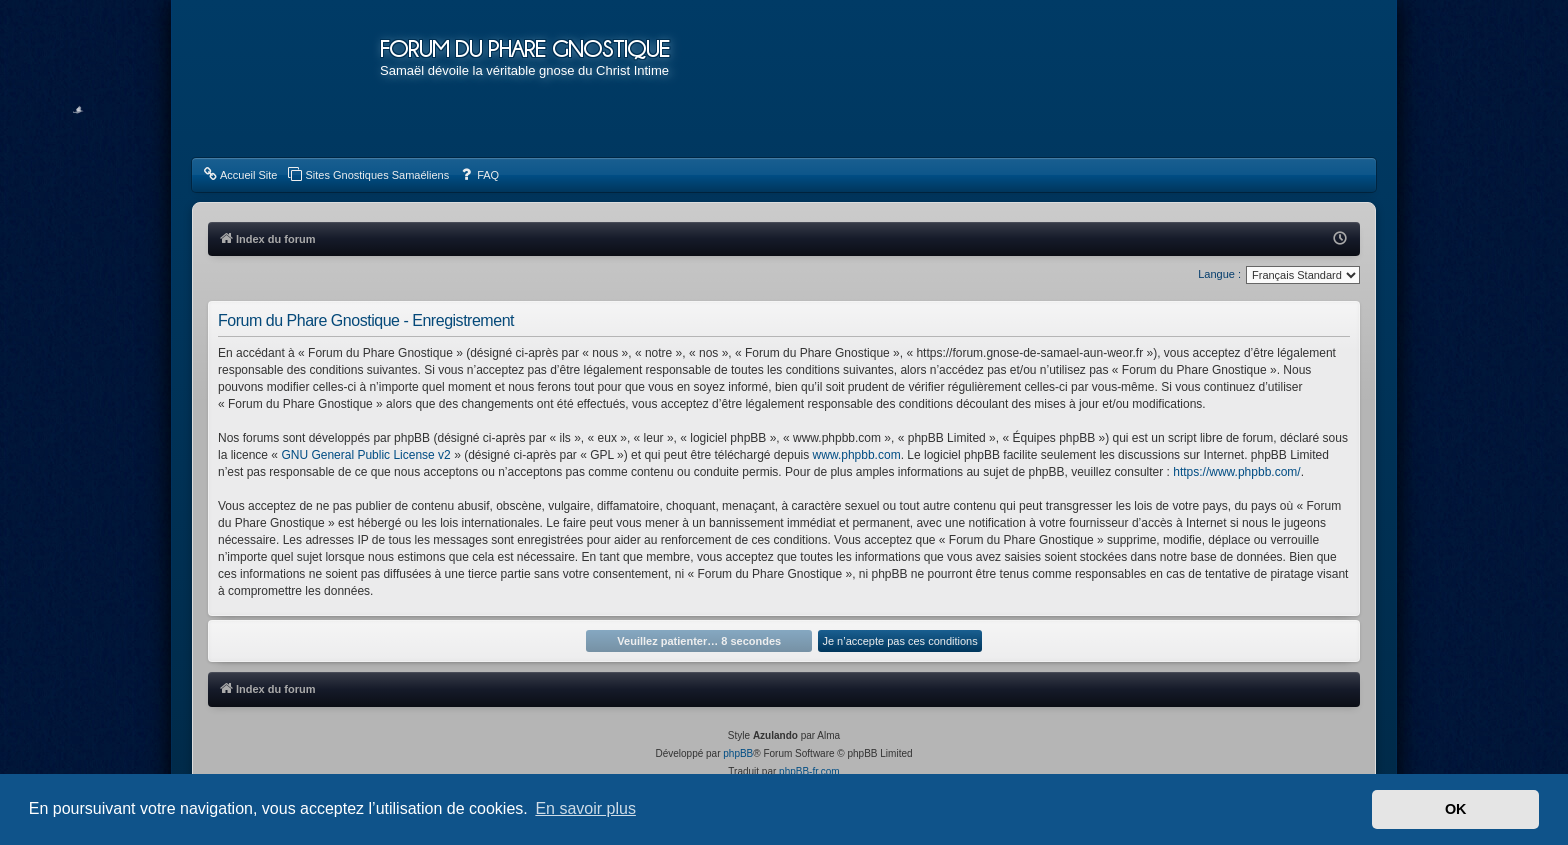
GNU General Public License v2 (365, 455)
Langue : (1219, 274)
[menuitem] (239, 175)
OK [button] (1456, 809)
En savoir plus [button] (585, 808)
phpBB (738, 753)
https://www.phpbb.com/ (1236, 472)
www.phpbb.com (857, 455)
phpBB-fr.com (809, 771)
